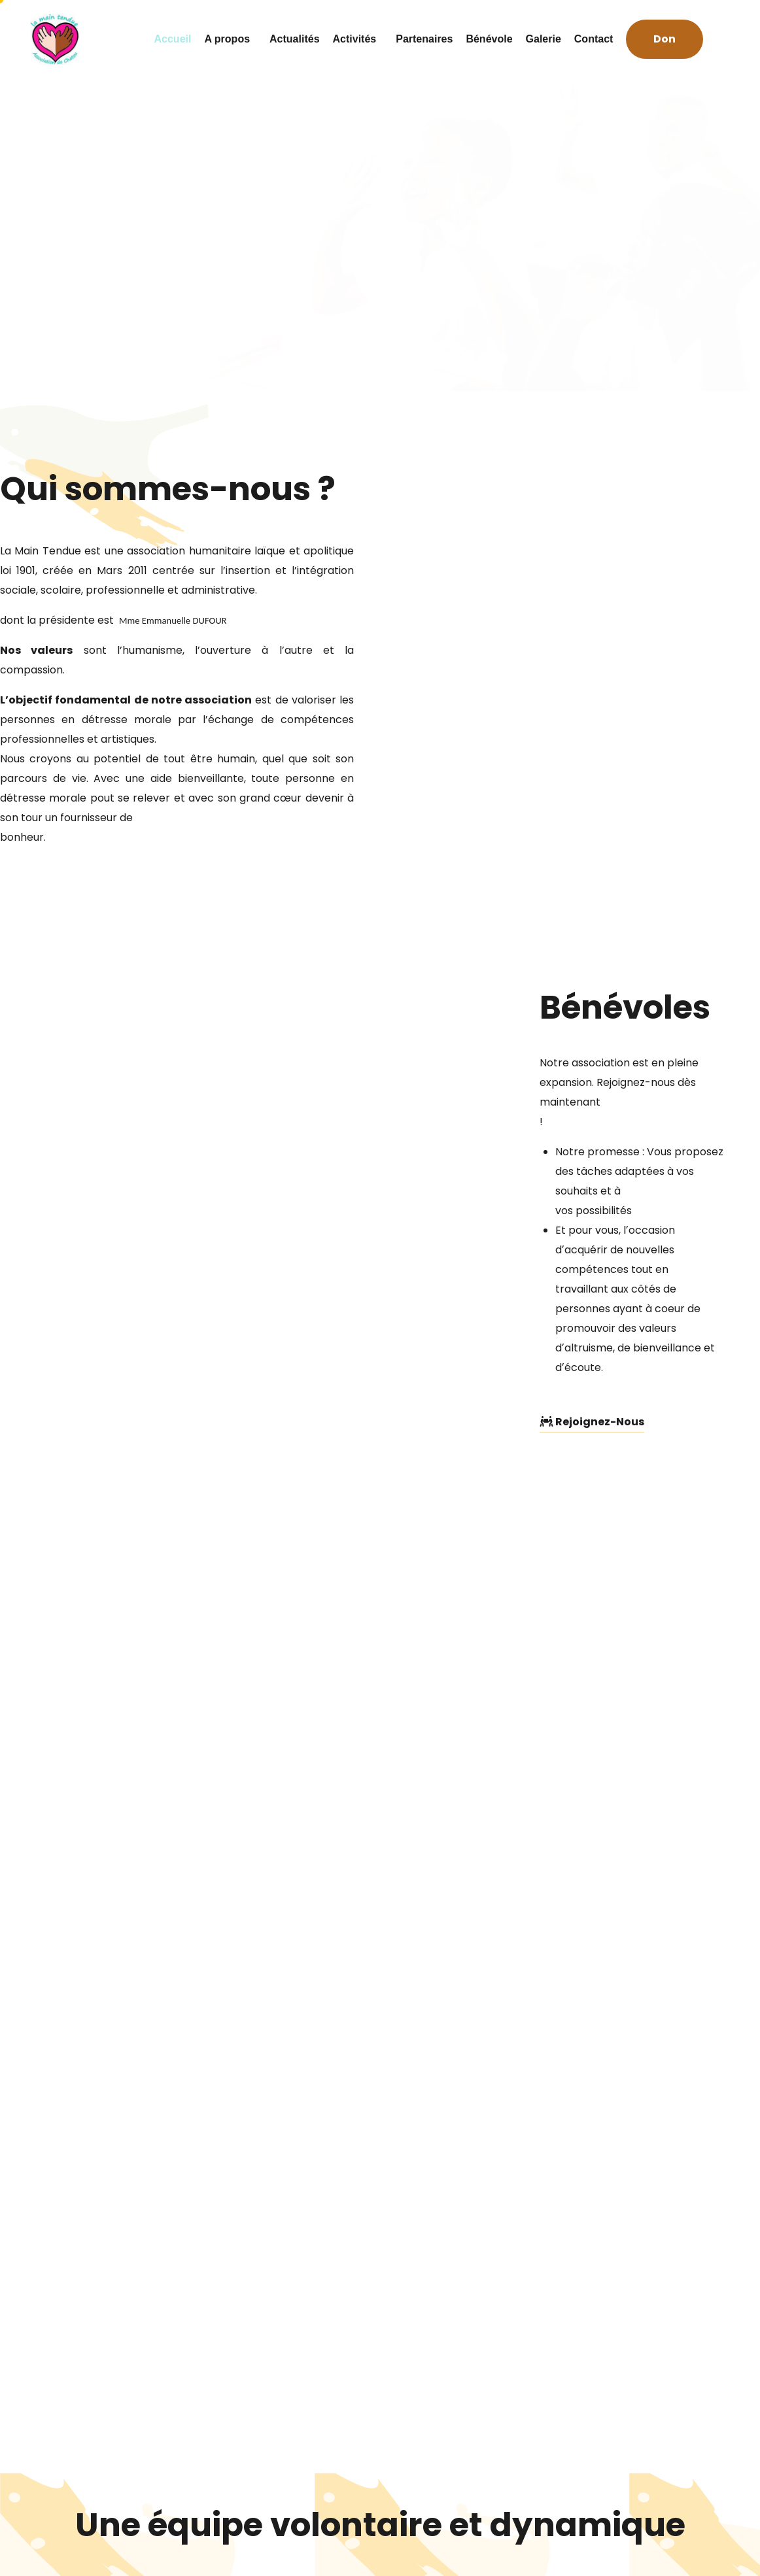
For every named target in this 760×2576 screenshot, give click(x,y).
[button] (664, 39)
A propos (230, 39)
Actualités (294, 38)
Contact (593, 38)
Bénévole (489, 38)
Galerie (543, 38)
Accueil (173, 38)
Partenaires (424, 38)
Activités (358, 39)
